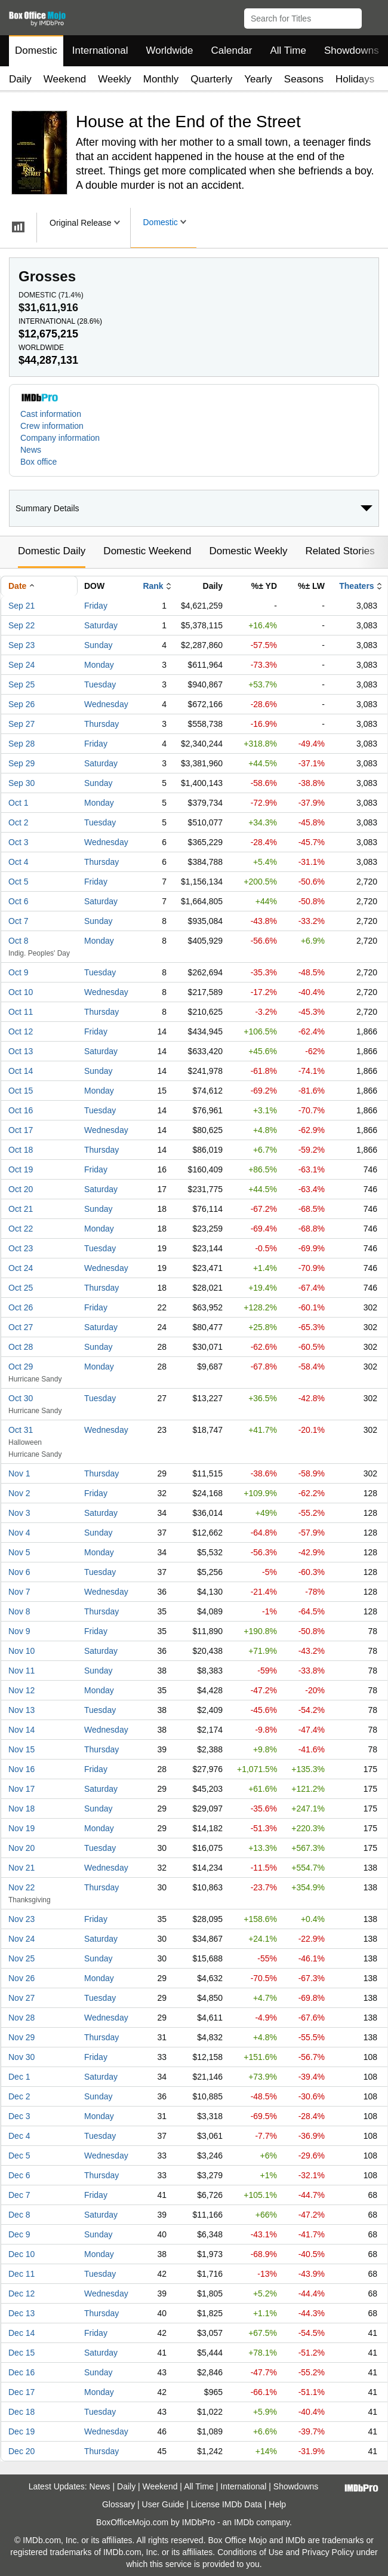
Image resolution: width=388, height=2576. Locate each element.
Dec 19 (21, 2431)
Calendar (231, 50)
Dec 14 (21, 2333)
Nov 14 (21, 1729)
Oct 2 (18, 822)
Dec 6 (19, 2175)
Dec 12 (21, 2293)
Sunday (98, 645)
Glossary (118, 2504)
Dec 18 (21, 2412)
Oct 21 (20, 1209)
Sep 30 (21, 783)
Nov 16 (21, 1769)
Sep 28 (21, 743)
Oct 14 (20, 1071)
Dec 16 (21, 2372)
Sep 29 (21, 763)
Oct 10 (20, 992)
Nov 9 (19, 1631)
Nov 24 (21, 1938)
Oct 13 (20, 1051)
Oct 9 (18, 972)
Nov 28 (21, 2017)
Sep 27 (21, 724)
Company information (60, 438)
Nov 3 (19, 1513)
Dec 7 (19, 2195)
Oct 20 (20, 1189)
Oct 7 (18, 921)
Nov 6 (19, 1572)
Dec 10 (21, 2254)
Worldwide (169, 50)
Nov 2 (19, 1493)
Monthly (161, 79)
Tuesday (100, 684)
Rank (153, 586)
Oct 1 (18, 803)
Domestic (36, 50)
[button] (373, 16)
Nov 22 (21, 1887)
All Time (288, 50)
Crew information (52, 426)
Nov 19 (21, 1828)
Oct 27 (20, 1327)
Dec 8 (19, 2214)
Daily (20, 79)
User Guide (163, 2504)
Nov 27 (21, 1998)
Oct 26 (20, 1307)
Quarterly (211, 79)
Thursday (101, 724)
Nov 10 (21, 1651)
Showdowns (351, 50)
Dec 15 (21, 2352)
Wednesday (106, 704)
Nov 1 (19, 1473)
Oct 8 (18, 940)
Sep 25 (21, 684)
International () (60, 321)
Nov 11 (21, 1670)
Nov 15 (21, 1749)
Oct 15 (20, 1090)
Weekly (114, 79)
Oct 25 (20, 1287)
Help (277, 2504)
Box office (38, 461)
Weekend (65, 79)
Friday (95, 605)
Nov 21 (21, 1867)
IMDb (244, 2522)
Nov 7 (19, 1591)
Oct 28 (20, 1347)
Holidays (354, 79)
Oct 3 (18, 842)
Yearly (258, 79)
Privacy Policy (328, 2552)
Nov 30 (21, 2057)
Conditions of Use (250, 2552)
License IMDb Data (226, 2504)
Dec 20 (21, 2451)
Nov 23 (21, 1919)
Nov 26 (21, 1978)
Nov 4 (19, 1532)
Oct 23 (20, 1248)
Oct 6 (18, 901)
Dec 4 (19, 2136)
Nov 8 (19, 1611)
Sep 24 (21, 665)
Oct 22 (20, 1228)
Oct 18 (20, 1150)
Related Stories (339, 551)
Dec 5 (19, 2155)
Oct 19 (20, 1169)
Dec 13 (21, 2313)
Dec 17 (21, 2392)
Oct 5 (18, 881)
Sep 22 (21, 625)
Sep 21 (21, 605)
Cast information (50, 414)
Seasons (304, 79)
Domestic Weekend (147, 551)
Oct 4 (18, 862)
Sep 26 (21, 704)
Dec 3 (19, 2116)
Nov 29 (21, 2037)
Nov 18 (21, 1808)
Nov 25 (21, 1958)
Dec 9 (19, 2234)
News (30, 450)
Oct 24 (20, 1268)
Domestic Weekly (248, 551)
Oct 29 (20, 1366)
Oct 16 (20, 1110)
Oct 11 (20, 1012)
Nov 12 (21, 1690)
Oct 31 (20, 1430)
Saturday (101, 625)
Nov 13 (21, 1710)
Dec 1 (19, 2076)
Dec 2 (19, 2096)
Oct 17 (20, 1130)
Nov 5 (19, 1552)
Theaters (356, 586)
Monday (99, 665)
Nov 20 (21, 1848)
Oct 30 (20, 1398)
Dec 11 (21, 2274)
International (100, 50)
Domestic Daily (51, 551)
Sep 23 (21, 645)
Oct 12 (20, 1031)
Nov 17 (21, 1789)
